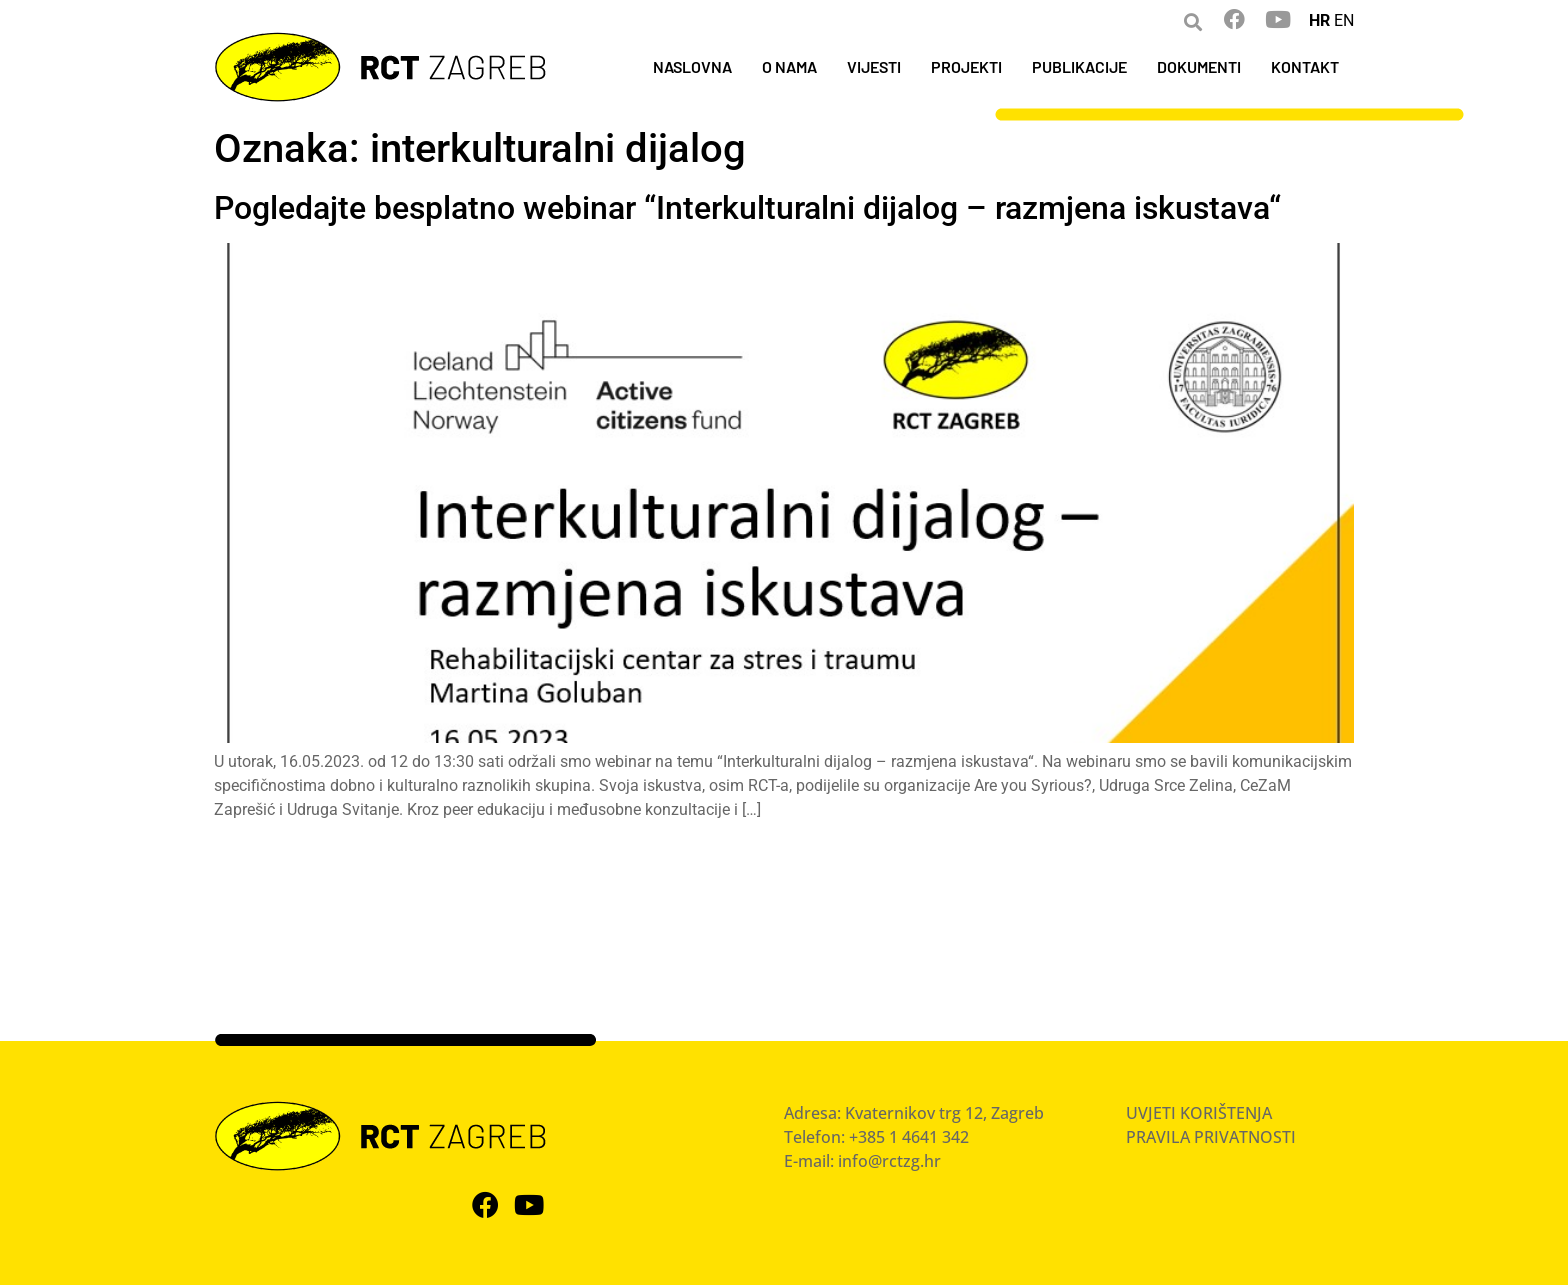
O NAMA (789, 66)
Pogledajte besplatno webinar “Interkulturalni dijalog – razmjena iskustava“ (747, 208)
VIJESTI (874, 66)
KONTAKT (1305, 66)
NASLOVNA (692, 66)
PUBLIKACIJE (1079, 66)
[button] (1192, 21)
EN (1344, 20)
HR (1319, 20)
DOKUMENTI (1199, 66)
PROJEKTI (966, 66)
